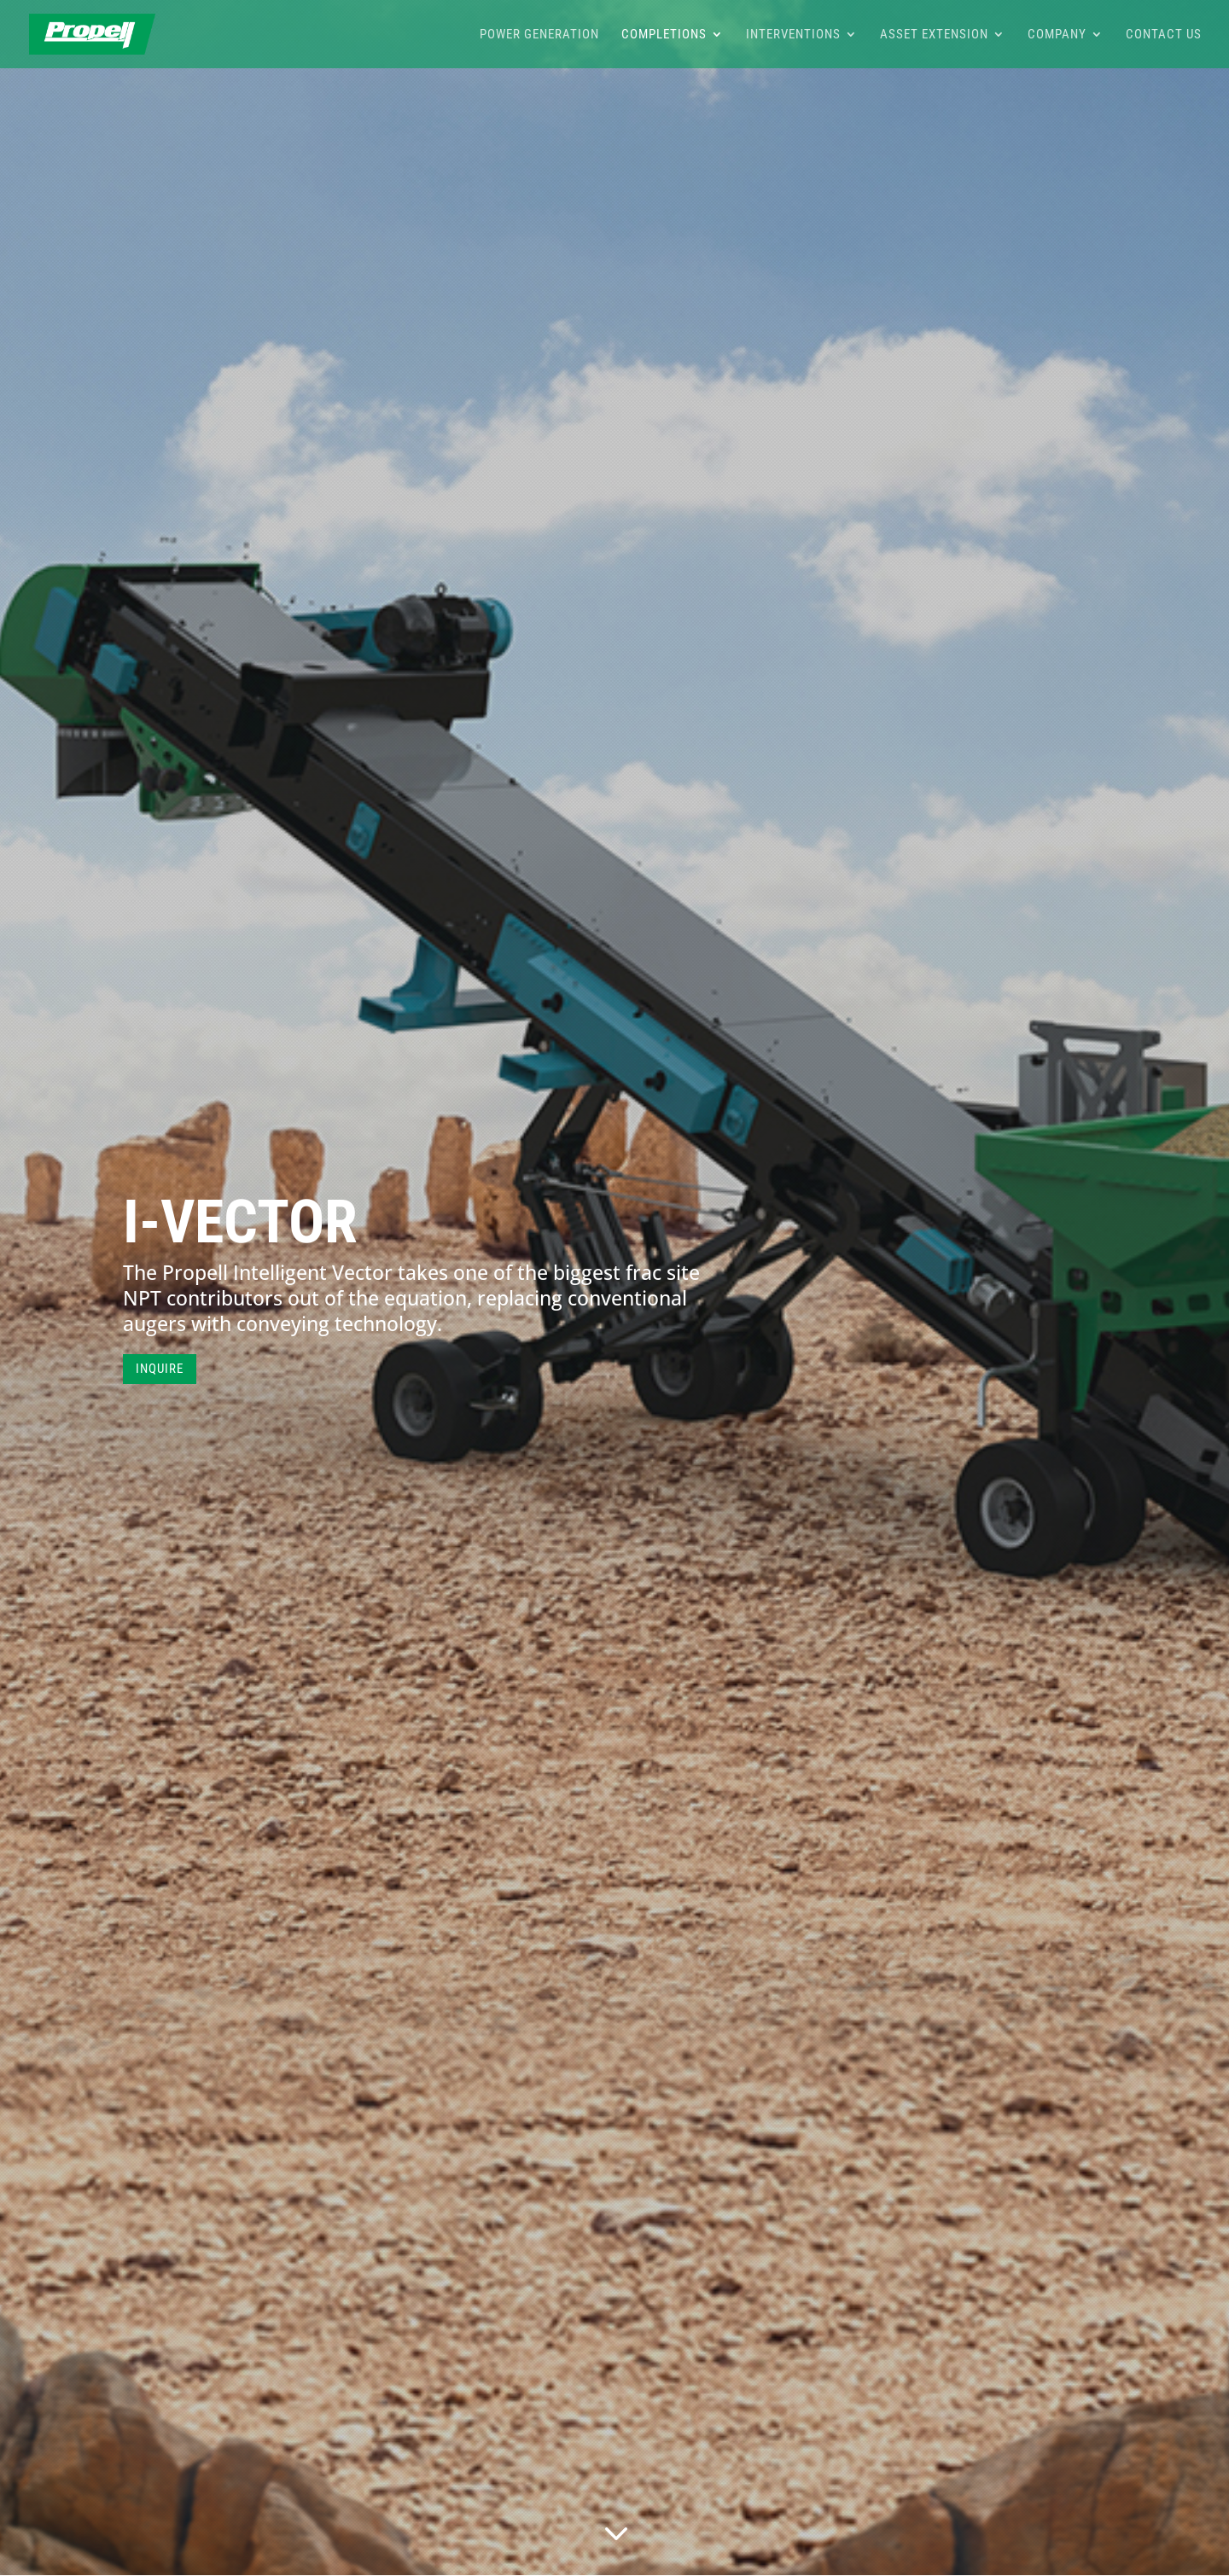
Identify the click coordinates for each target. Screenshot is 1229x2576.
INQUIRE (159, 1368)
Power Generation (539, 35)
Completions (664, 35)
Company (1057, 35)
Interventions (793, 35)
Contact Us (1164, 35)
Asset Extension (934, 35)
